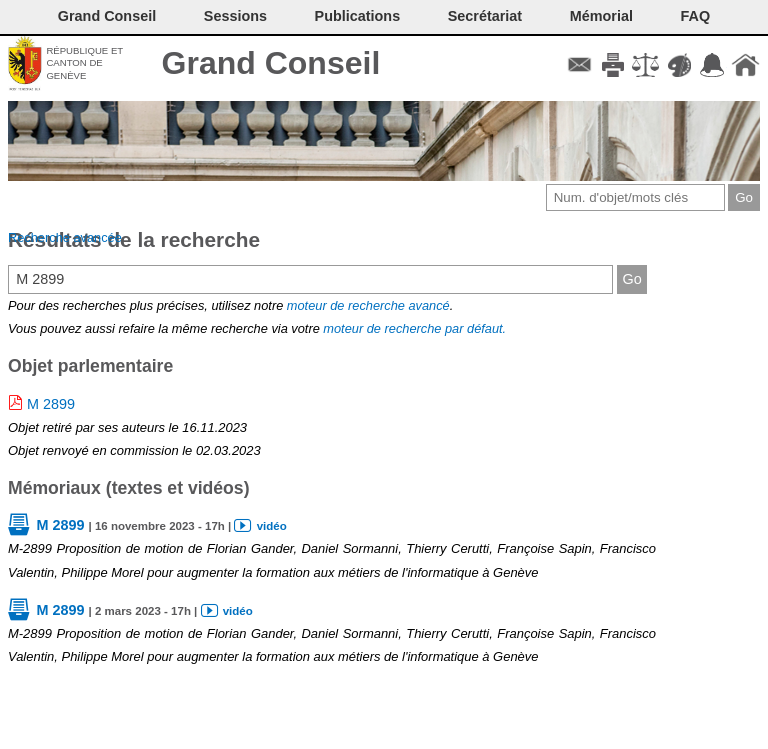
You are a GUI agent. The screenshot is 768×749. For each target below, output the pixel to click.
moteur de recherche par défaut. (414, 328)
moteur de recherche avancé (368, 305)
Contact (579, 65)
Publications (358, 16)
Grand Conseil (271, 63)
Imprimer (612, 65)
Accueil (745, 65)
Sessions (235, 16)
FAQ (696, 16)
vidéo (272, 526)
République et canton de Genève (84, 63)
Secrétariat (485, 16)
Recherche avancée (65, 237)
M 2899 (51, 404)
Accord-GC (712, 65)
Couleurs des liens (679, 65)
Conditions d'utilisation (645, 65)
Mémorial (601, 16)
